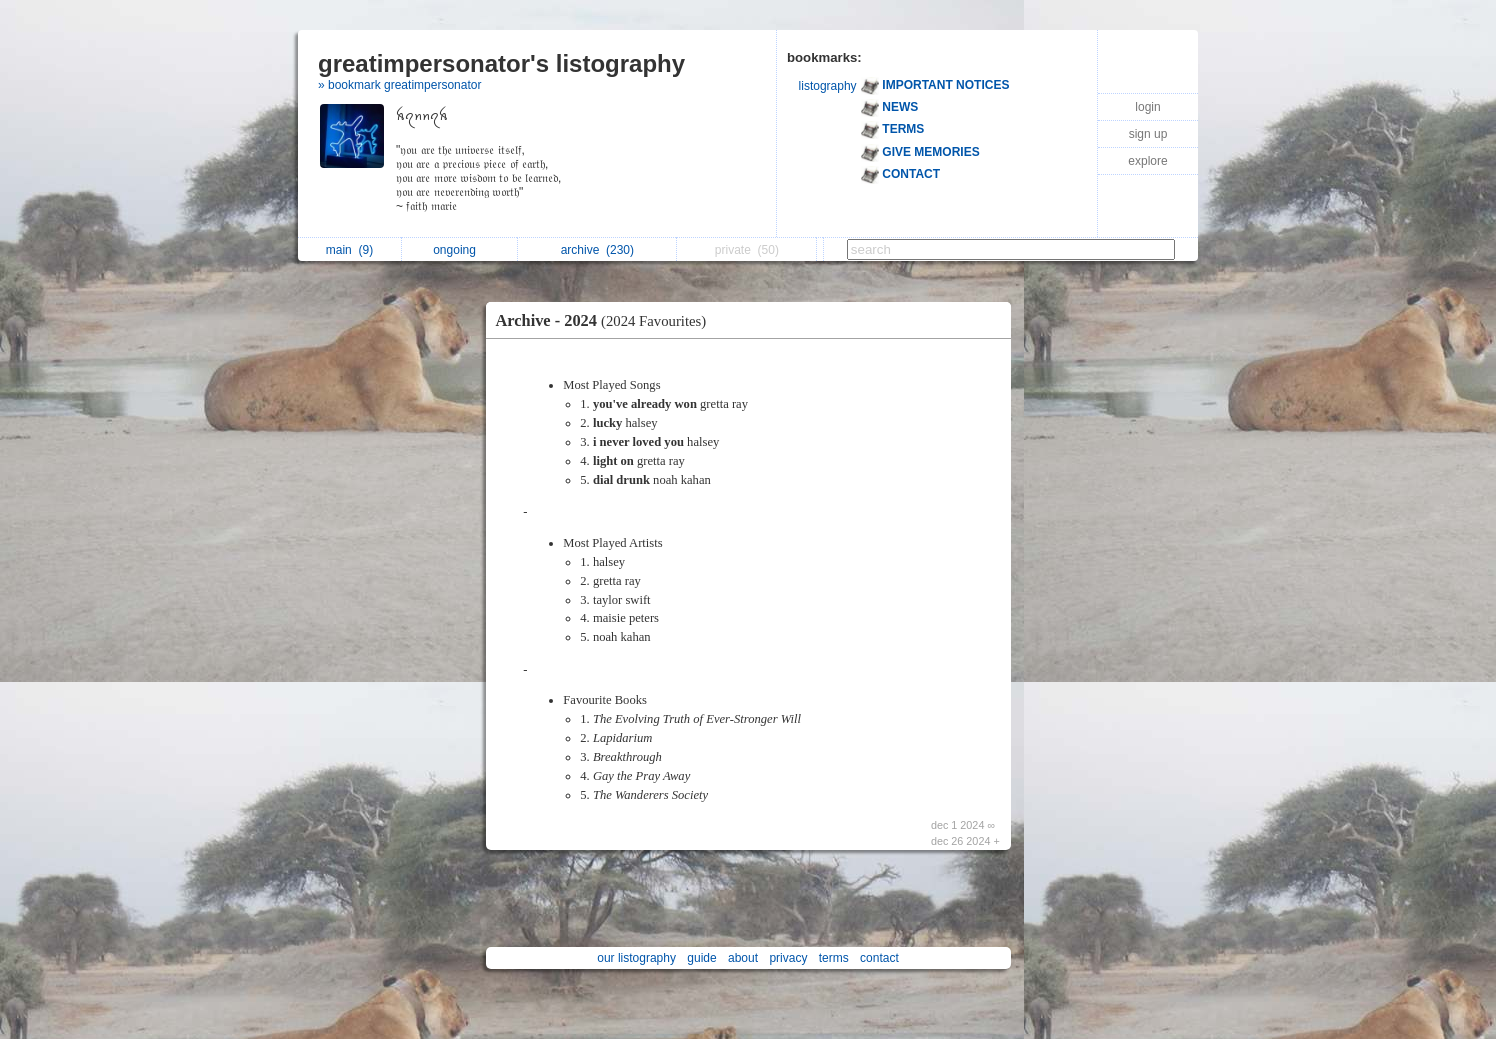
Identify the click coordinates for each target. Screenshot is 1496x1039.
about (743, 958)
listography (828, 86)
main (349, 250)
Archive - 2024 (606, 320)
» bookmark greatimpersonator (399, 85)
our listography (636, 958)
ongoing (459, 250)
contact (879, 958)
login (1147, 107)
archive (597, 250)
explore (1147, 161)
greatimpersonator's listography (501, 63)
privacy (788, 958)
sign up (1148, 134)
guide (701, 958)
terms (834, 958)
